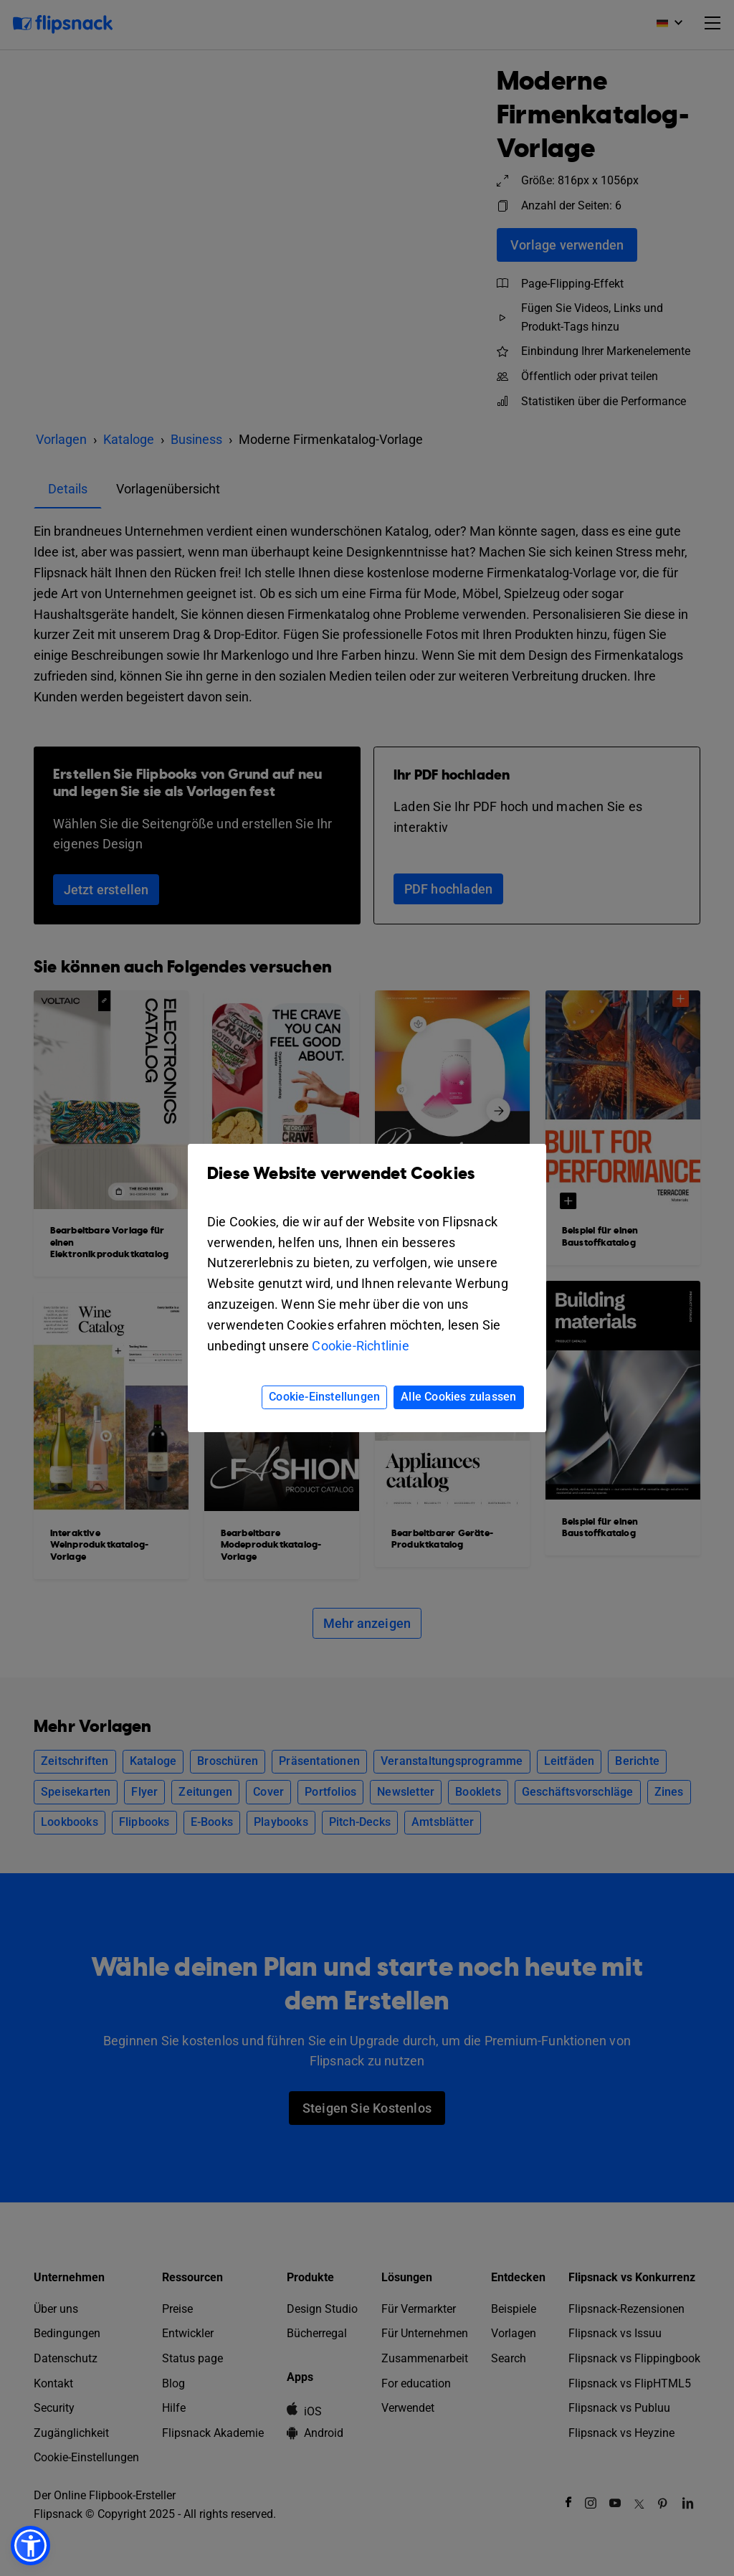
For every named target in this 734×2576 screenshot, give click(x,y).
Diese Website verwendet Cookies (367, 1184)
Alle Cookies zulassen (458, 1396)
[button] (30, 2545)
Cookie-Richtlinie (360, 1345)
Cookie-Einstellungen (324, 1396)
